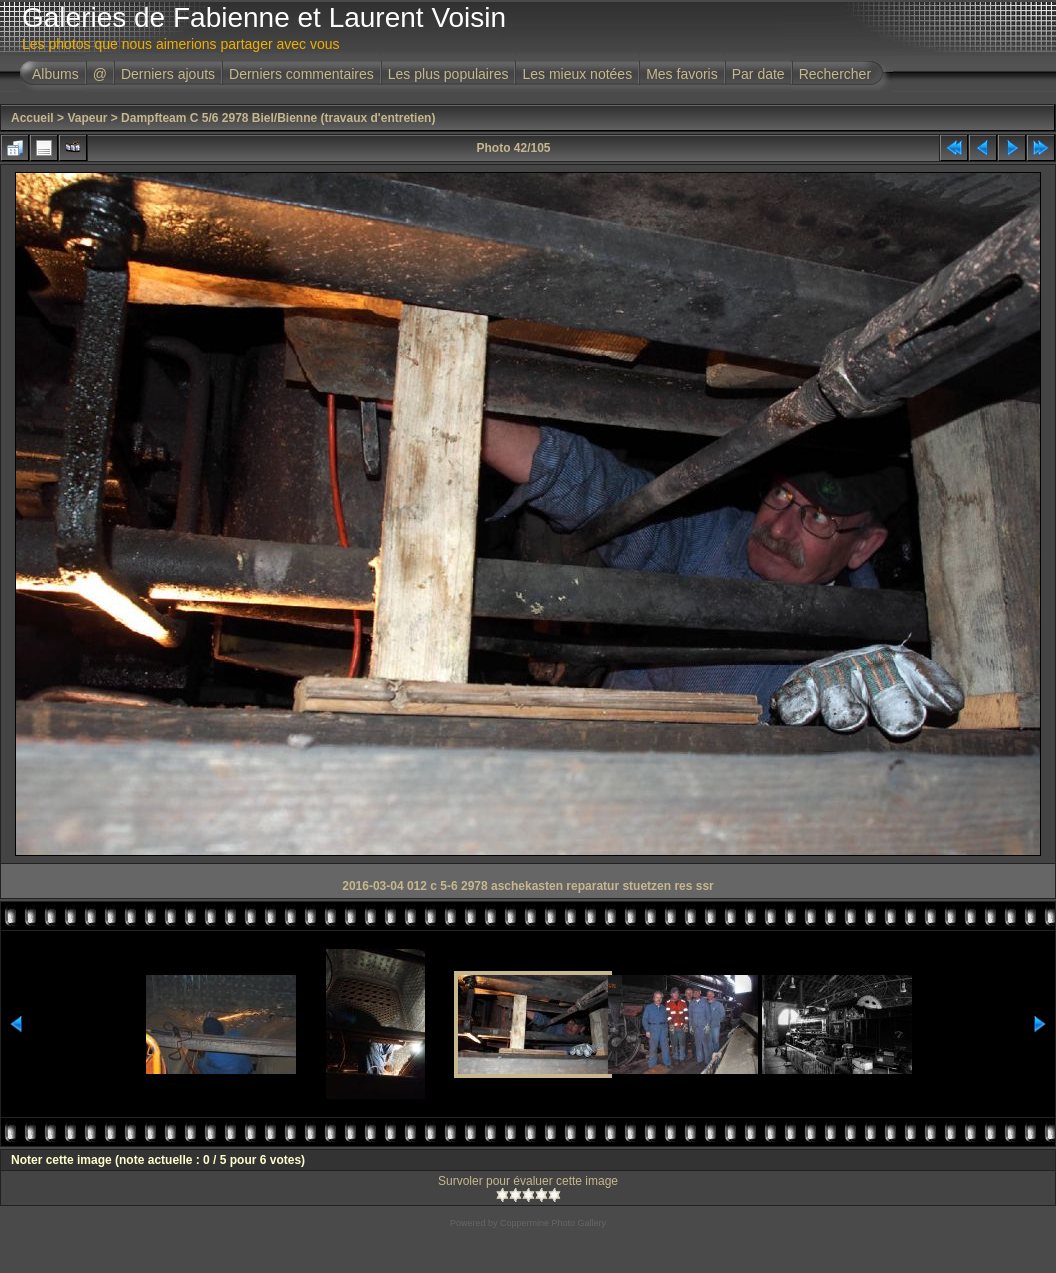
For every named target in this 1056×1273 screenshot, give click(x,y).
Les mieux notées (577, 74)
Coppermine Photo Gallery (553, 1223)
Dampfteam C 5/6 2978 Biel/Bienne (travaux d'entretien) (278, 118)
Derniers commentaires (301, 74)
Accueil (32, 118)
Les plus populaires (448, 74)
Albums (55, 74)
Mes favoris (682, 74)
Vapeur (87, 118)
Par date (758, 74)
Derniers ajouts (168, 74)
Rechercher (835, 74)
